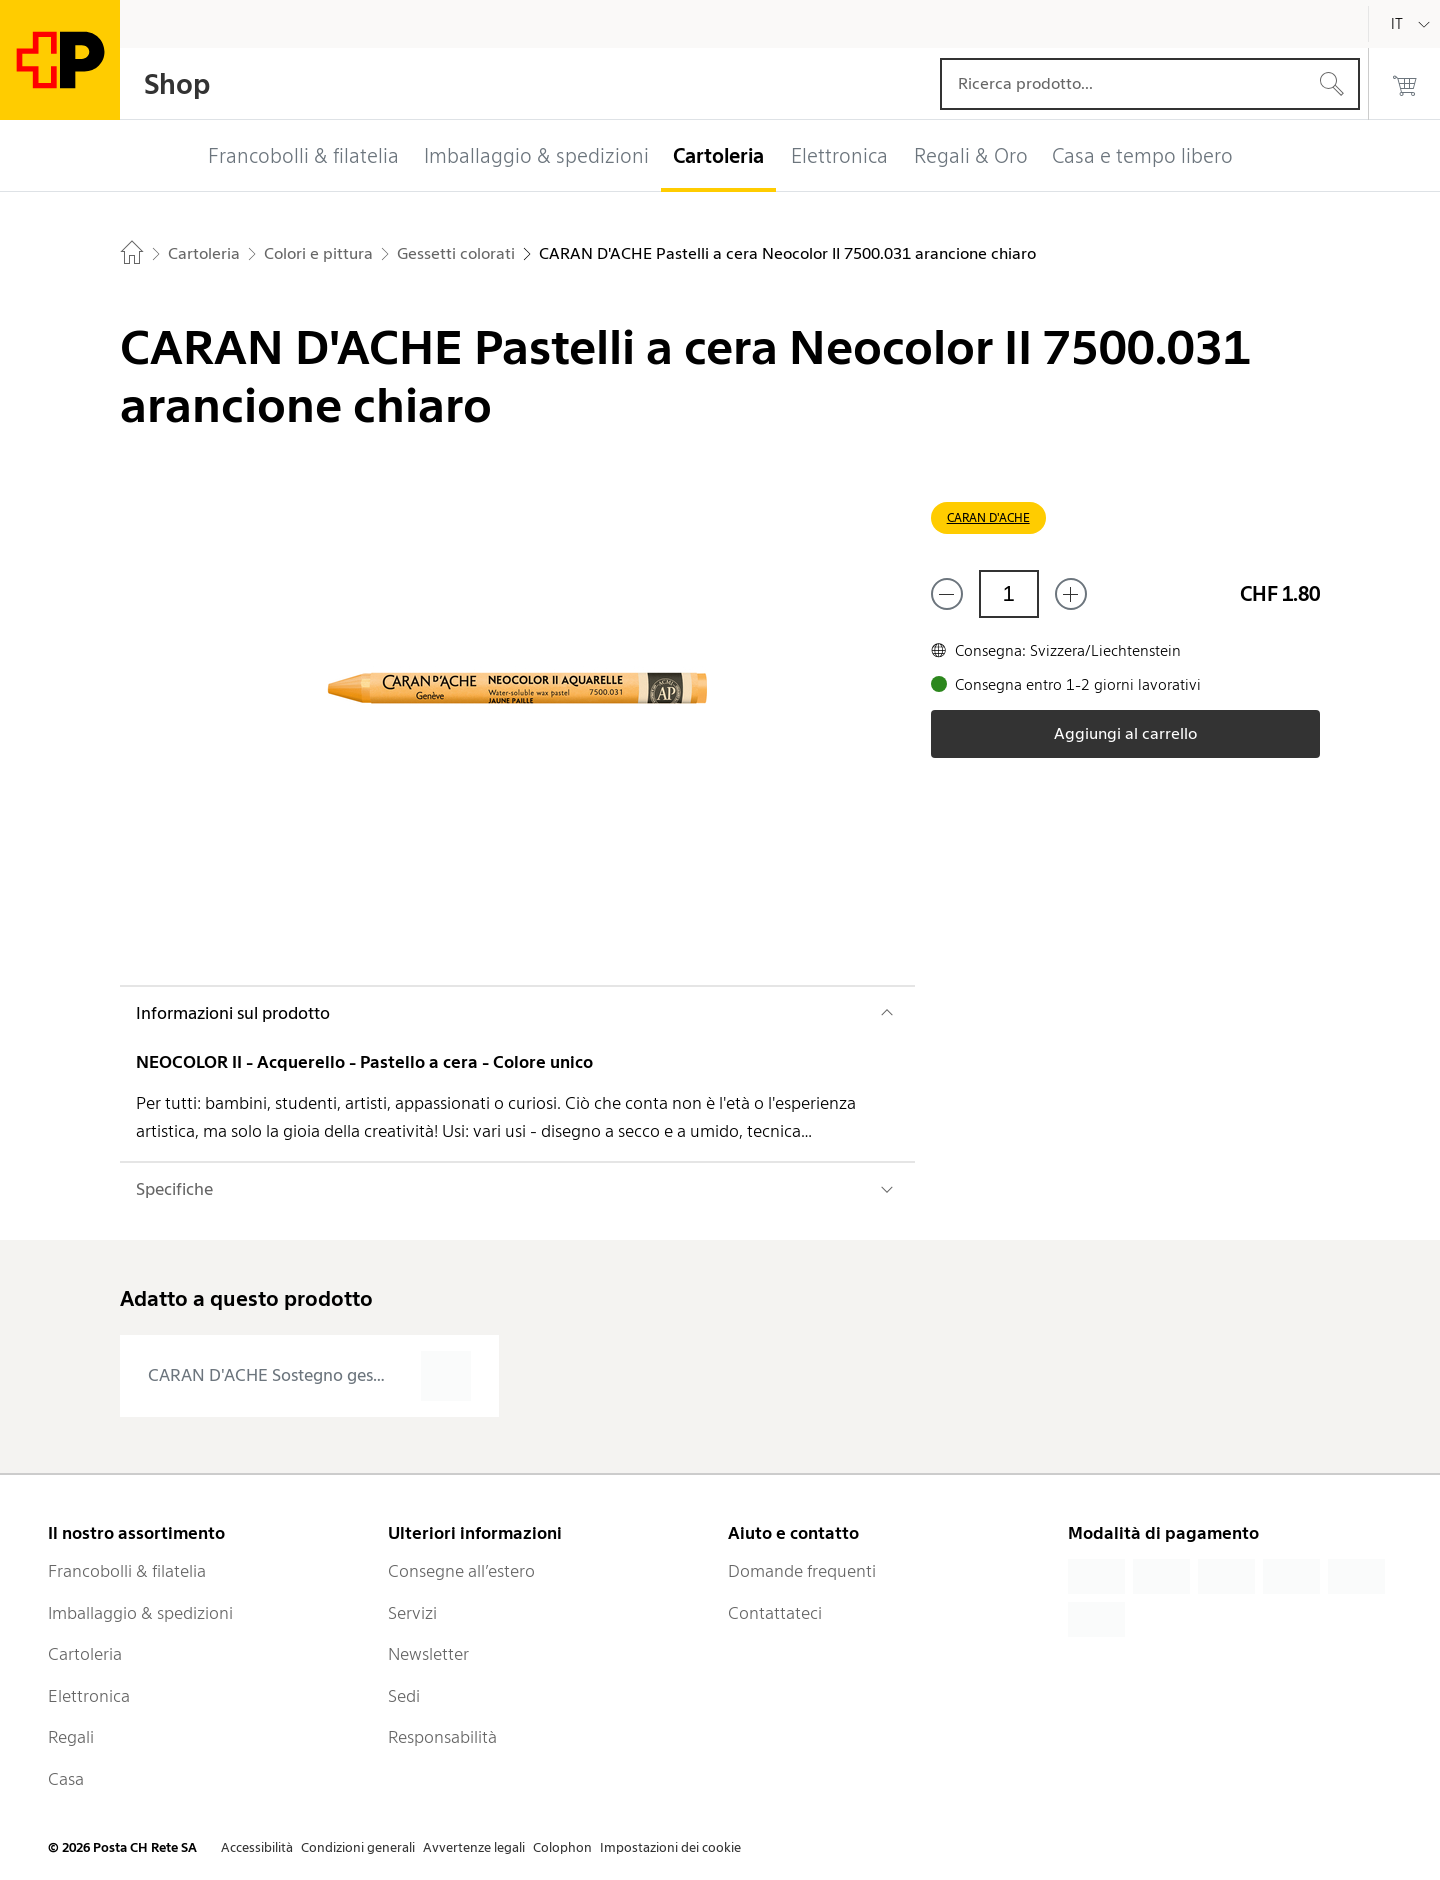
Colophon (562, 1847)
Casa (66, 1779)
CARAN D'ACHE (988, 517)
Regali (71, 1737)
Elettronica (89, 1696)
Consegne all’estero (461, 1571)
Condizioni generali (358, 1847)
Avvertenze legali (474, 1847)
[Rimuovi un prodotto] (947, 594)
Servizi (412, 1613)
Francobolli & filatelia (127, 1571)
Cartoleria (85, 1654)
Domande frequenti (802, 1571)
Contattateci (775, 1613)
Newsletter (428, 1654)
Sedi (404, 1696)
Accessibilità (257, 1847)
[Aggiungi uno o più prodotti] (1071, 594)
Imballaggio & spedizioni (140, 1613)
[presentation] (309, 1376)
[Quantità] (1009, 594)
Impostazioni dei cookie (670, 1847)
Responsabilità (442, 1737)
